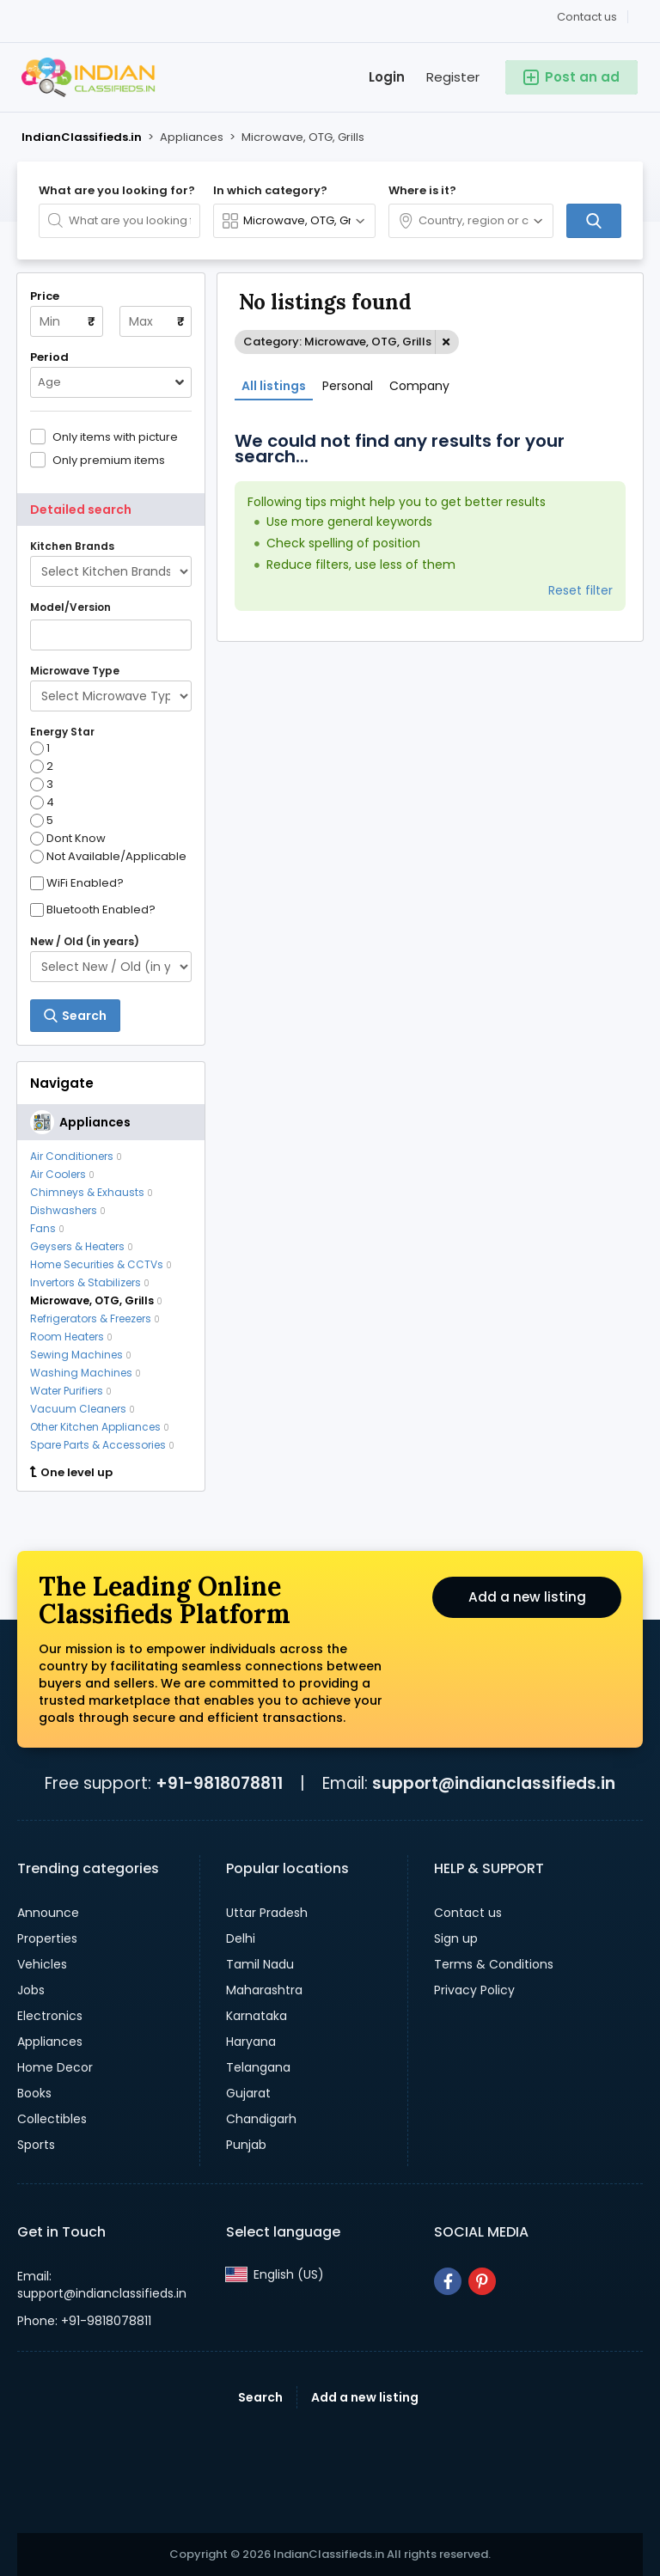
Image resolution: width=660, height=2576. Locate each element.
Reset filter (580, 590)
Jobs (31, 1990)
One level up (71, 1473)
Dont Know (68, 838)
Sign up (456, 1938)
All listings (273, 385)
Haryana (251, 2041)
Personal (347, 385)
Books (34, 2093)
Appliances (49, 2041)
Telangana (258, 2067)
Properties (47, 1938)
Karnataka (256, 2015)
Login (387, 77)
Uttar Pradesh (267, 1912)
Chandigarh (261, 2118)
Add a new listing (527, 1598)
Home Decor (55, 2067)
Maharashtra (264, 1990)
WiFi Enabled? (85, 883)
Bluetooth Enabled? (101, 910)
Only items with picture (115, 436)
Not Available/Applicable (108, 857)
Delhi (240, 1938)
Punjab (246, 2144)
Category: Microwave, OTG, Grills (337, 341)
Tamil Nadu (260, 1964)
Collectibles (52, 2118)
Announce (48, 1912)
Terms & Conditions (493, 1964)
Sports (36, 2144)
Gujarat (248, 2093)
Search (260, 2397)
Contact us (587, 16)
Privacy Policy (474, 1990)
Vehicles (42, 1964)
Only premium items (108, 459)
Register (453, 77)
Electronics (49, 2015)
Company (419, 385)
